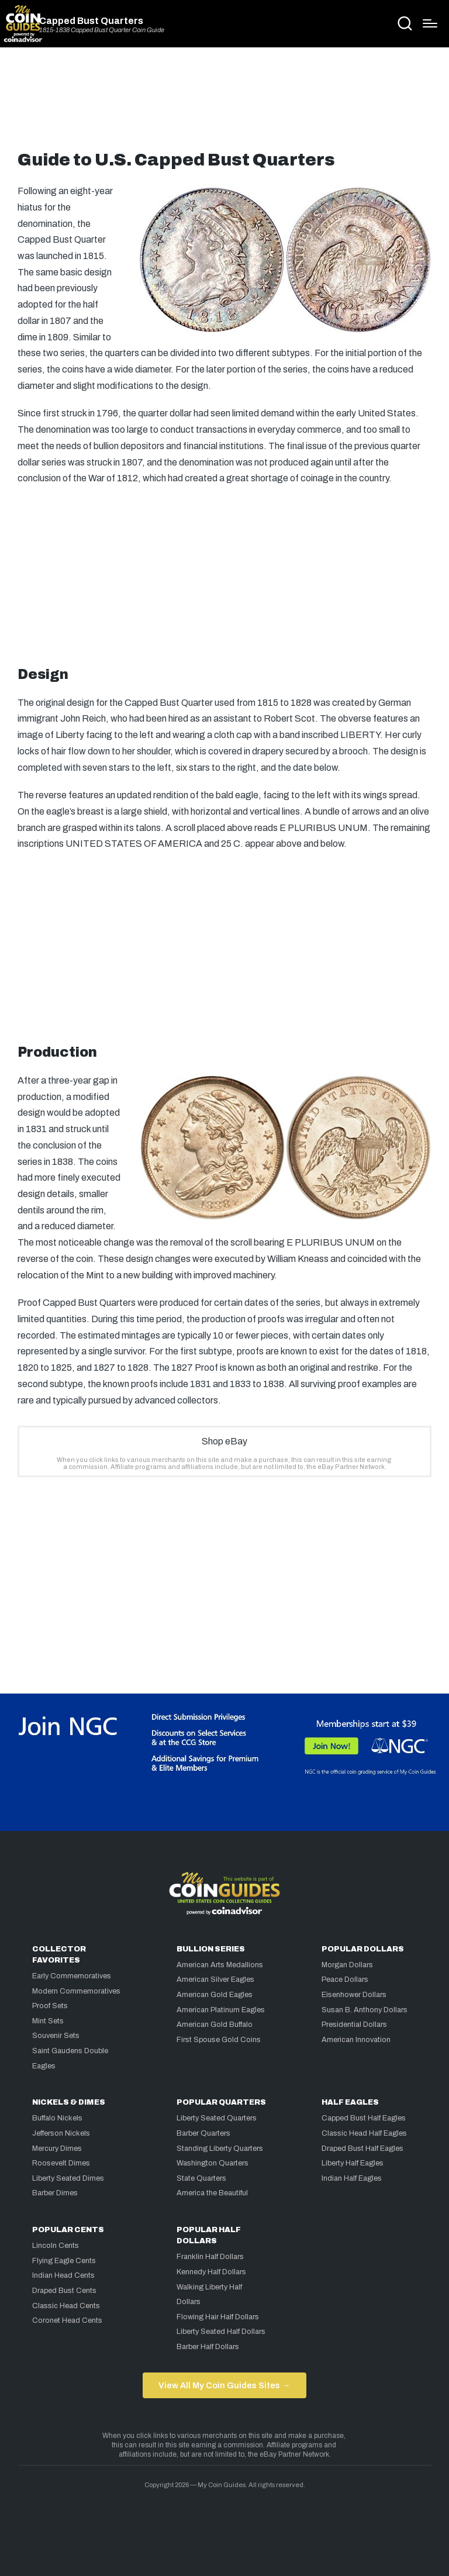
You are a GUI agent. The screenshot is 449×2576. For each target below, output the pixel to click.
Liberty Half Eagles (353, 2163)
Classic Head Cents (66, 2306)
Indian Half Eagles (352, 2178)
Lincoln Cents (55, 2246)
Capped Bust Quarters (91, 21)
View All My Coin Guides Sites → (224, 2385)
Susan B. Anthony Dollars (364, 2010)
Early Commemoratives (71, 1976)
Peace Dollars (345, 1979)
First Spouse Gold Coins (219, 2040)
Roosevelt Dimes (61, 2163)
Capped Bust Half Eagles (364, 2118)
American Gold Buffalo (215, 2024)
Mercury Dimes (57, 2148)
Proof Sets (50, 2006)
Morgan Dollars (347, 1965)
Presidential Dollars (354, 2024)
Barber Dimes (55, 2193)
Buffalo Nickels (57, 2118)
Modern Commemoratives (76, 1991)
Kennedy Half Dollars (211, 2272)
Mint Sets (48, 2021)
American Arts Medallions (220, 1965)
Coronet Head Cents (67, 2320)
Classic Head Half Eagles (364, 2133)
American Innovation (356, 2040)
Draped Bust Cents (64, 2291)
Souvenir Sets (56, 2036)
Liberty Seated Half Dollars (221, 2331)
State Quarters (201, 2178)
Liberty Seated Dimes (68, 2178)
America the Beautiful (212, 2193)
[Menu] (430, 23)
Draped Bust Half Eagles (362, 2148)
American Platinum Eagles (221, 2010)
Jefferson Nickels (61, 2133)
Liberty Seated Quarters (217, 2118)
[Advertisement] (224, 103)
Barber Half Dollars (208, 2347)
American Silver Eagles (215, 1979)
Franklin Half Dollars (210, 2257)
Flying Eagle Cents (64, 2261)
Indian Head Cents (63, 2275)
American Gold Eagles (215, 1995)
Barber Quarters (203, 2133)
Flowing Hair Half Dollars (218, 2317)
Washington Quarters (212, 2163)
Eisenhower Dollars (354, 1995)
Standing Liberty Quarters (220, 2148)
